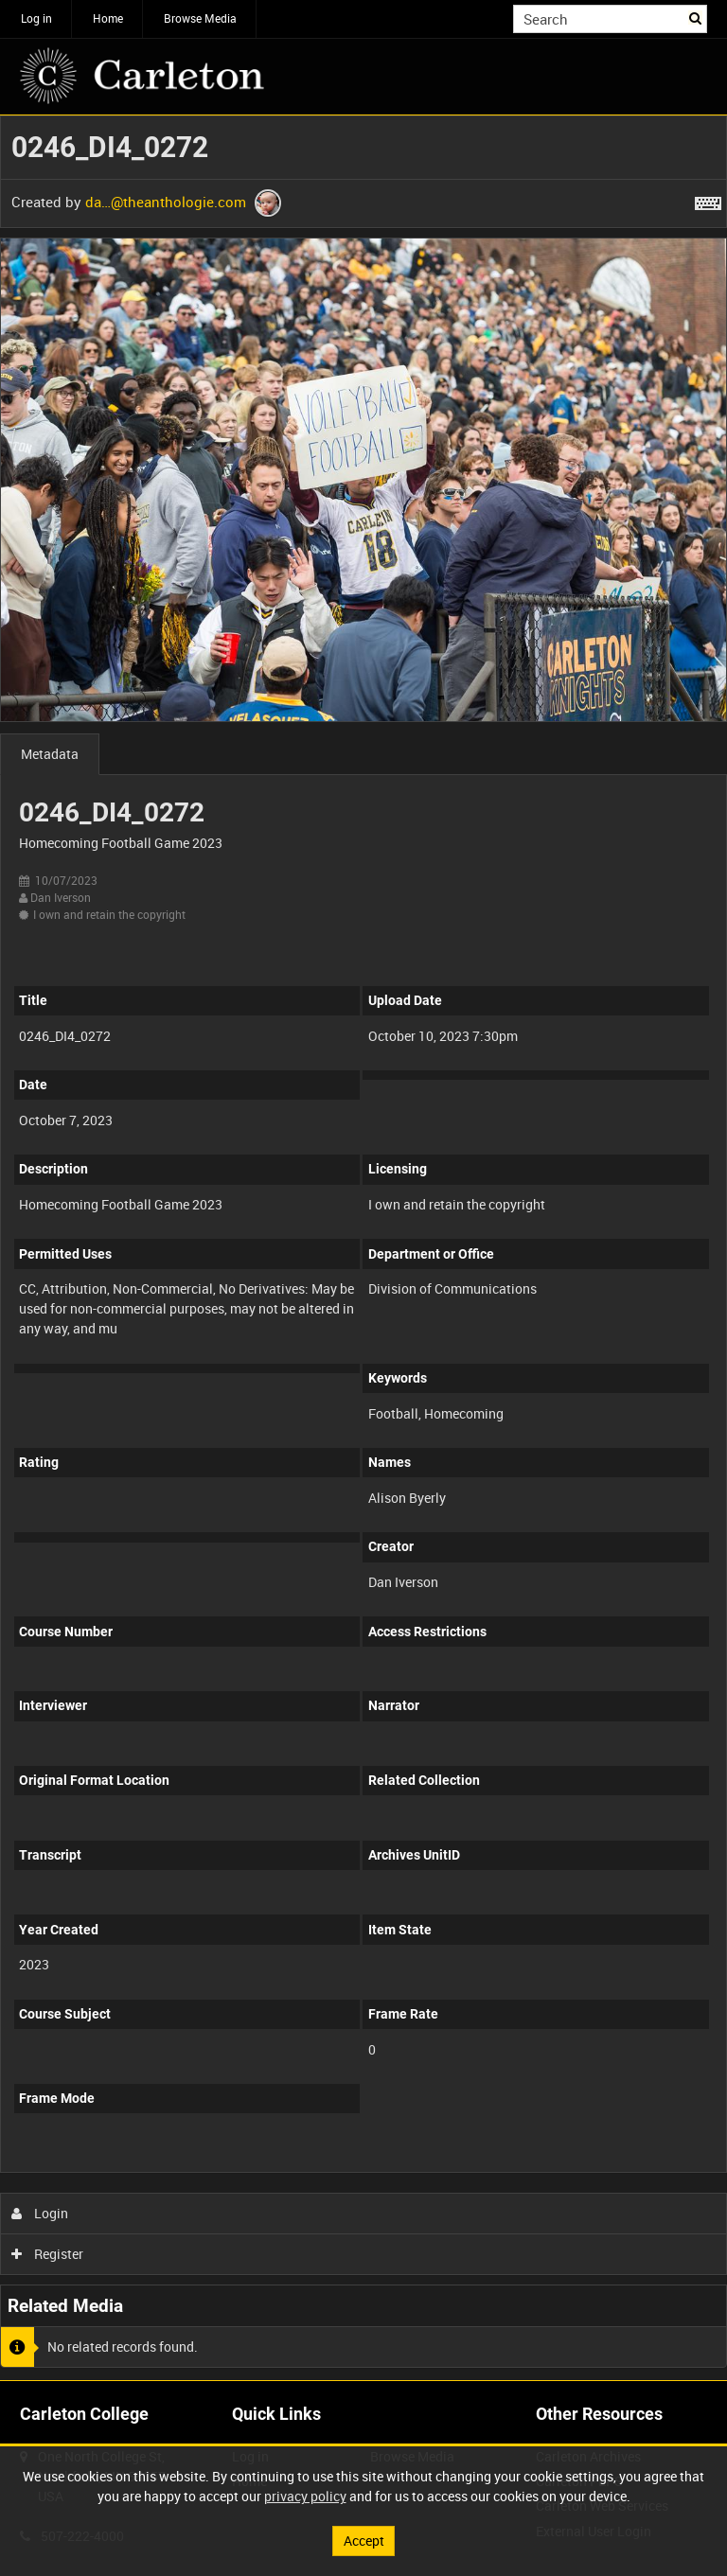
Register (47, 2254)
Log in (36, 18)
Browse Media (200, 18)
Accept (364, 2541)
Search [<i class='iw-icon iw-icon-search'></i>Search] (696, 17)
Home (108, 18)
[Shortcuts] (708, 200)
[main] (363, 1247)
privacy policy (305, 2496)
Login (40, 2213)
